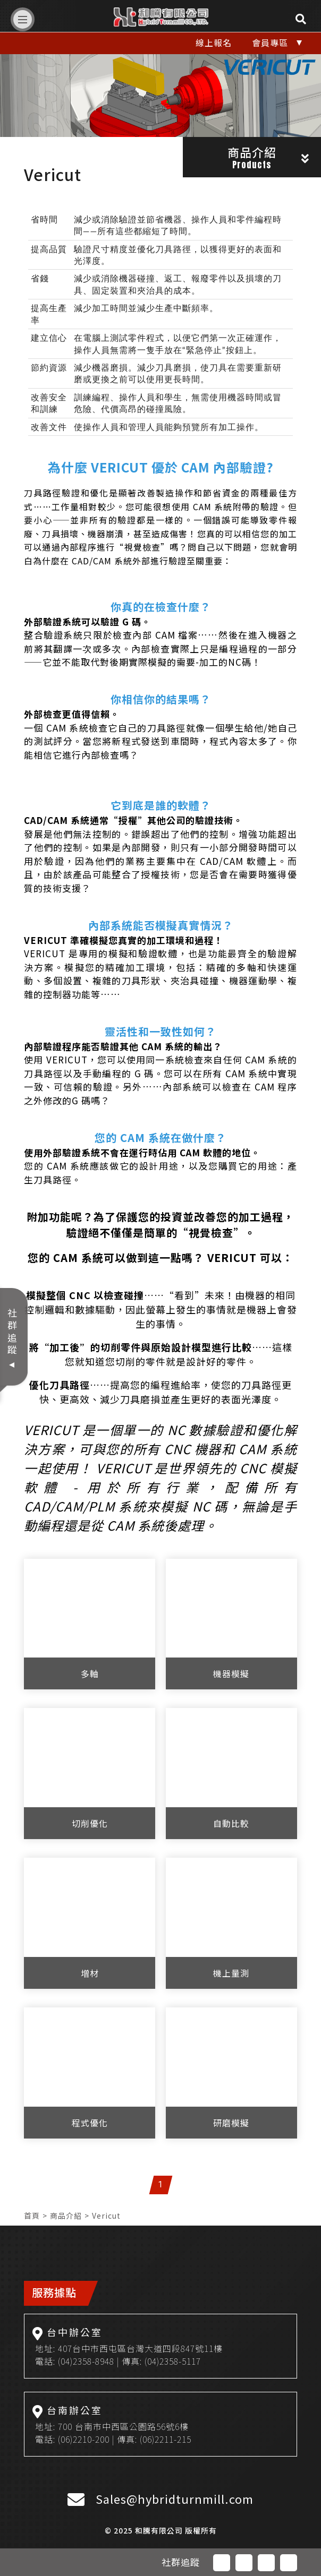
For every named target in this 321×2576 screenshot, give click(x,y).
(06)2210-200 (83, 2439)
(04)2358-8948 (86, 2361)
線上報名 (214, 42)
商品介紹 (66, 2215)
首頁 (32, 2215)
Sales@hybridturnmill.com (175, 2498)
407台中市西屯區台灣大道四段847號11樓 (140, 2348)
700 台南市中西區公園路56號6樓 (123, 2426)
